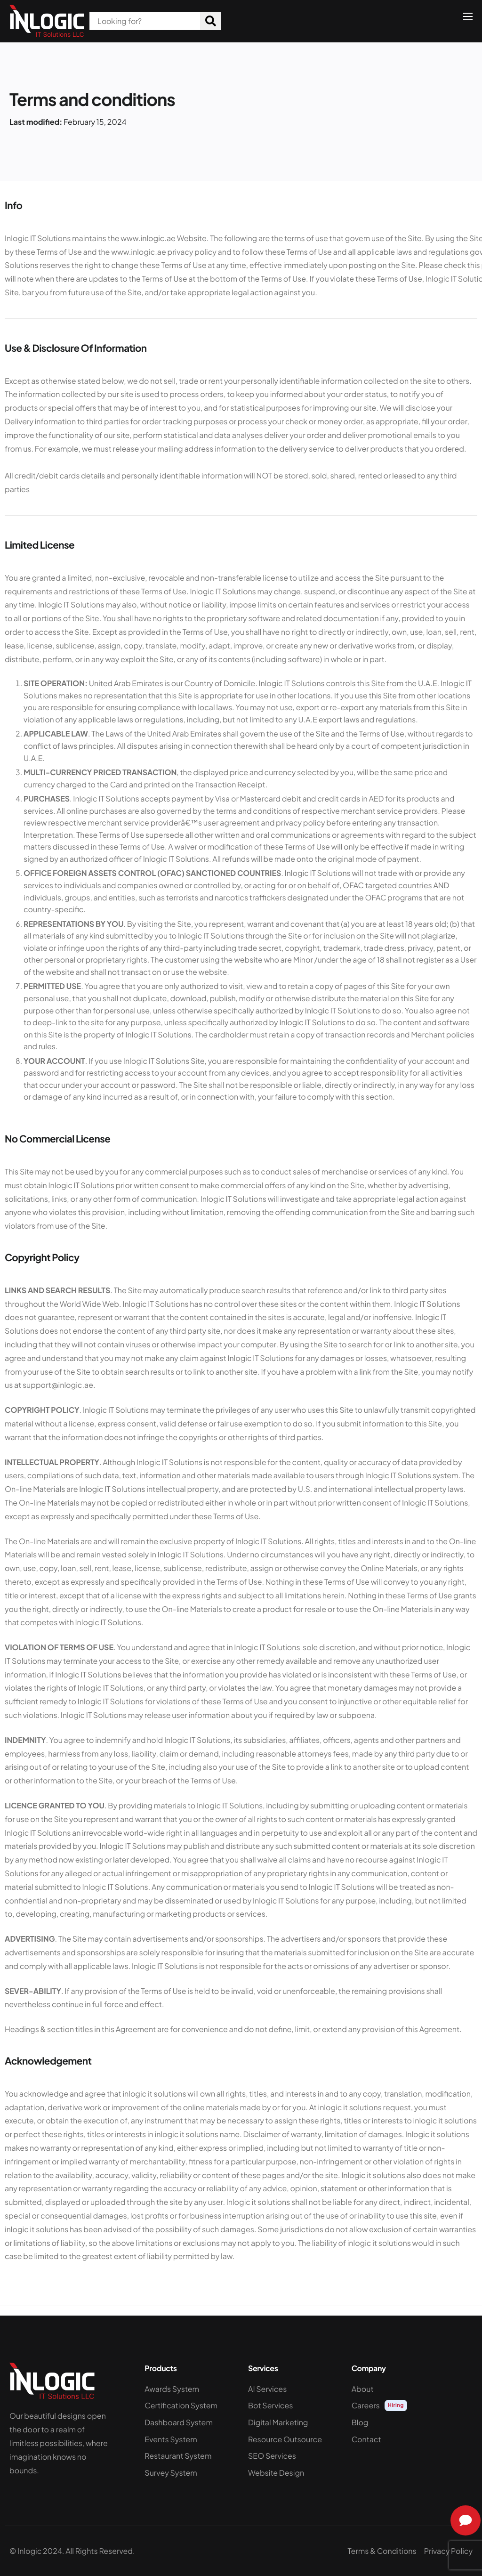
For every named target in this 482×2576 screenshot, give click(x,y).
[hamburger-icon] (468, 16)
